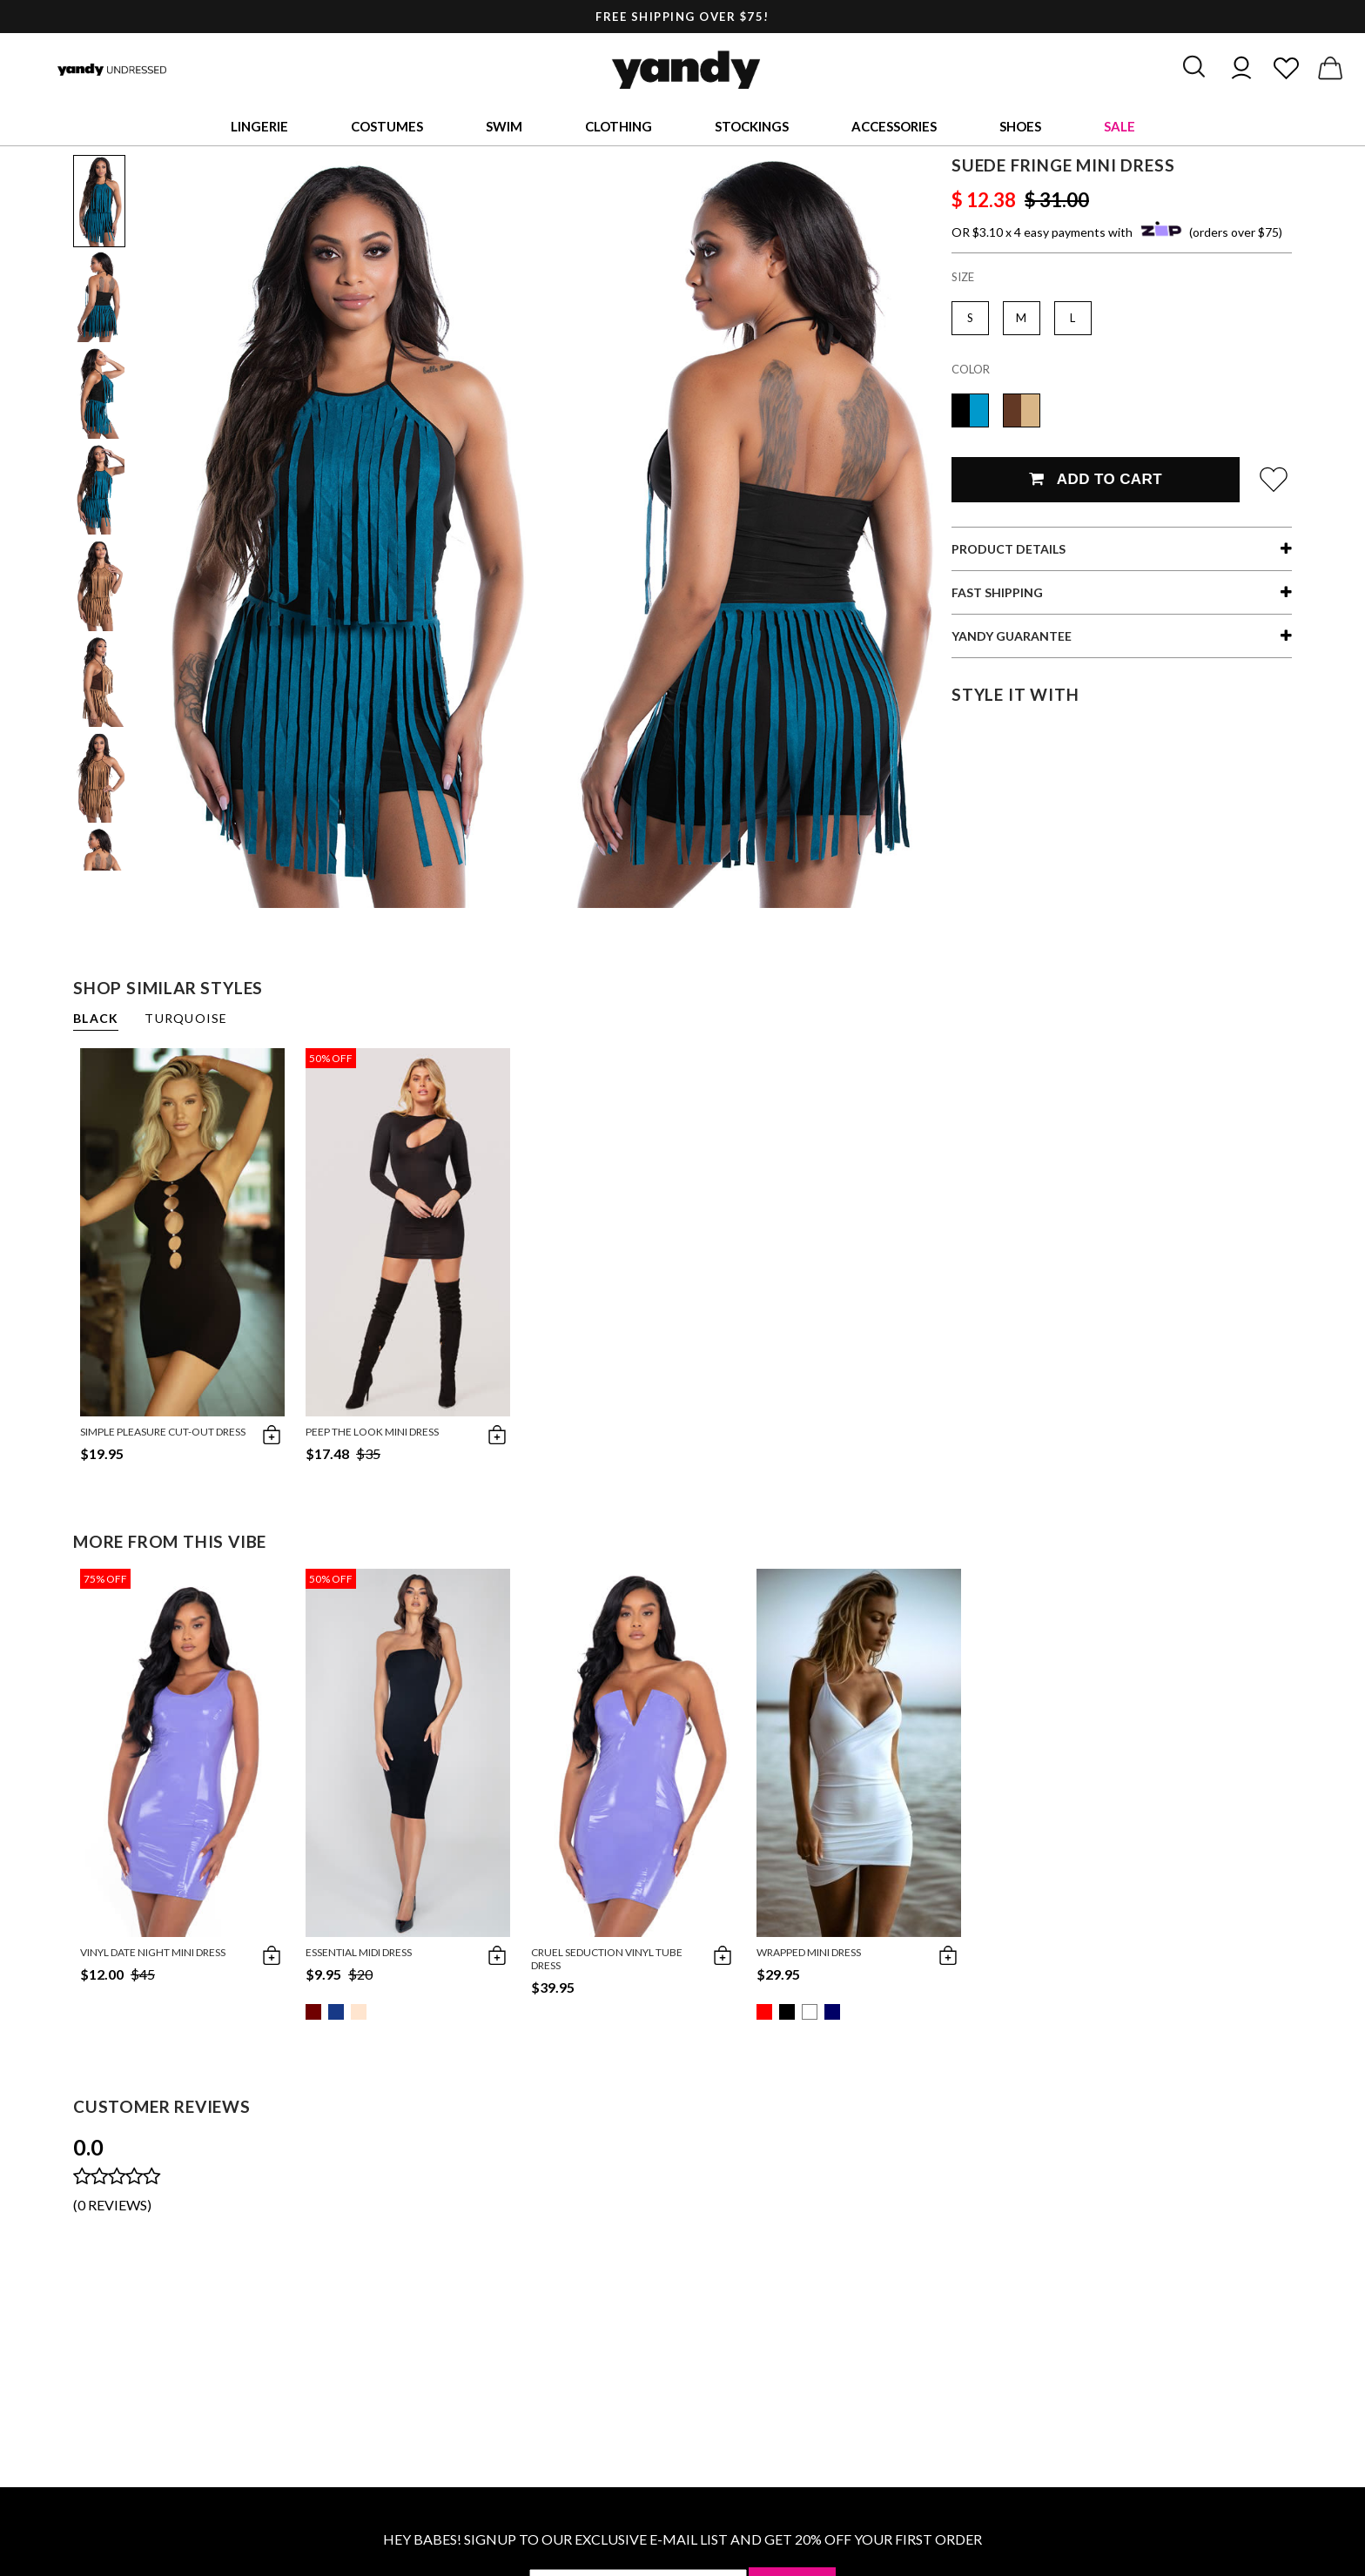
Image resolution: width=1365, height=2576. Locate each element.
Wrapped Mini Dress (808, 1952)
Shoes (1020, 126)
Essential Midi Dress (359, 1952)
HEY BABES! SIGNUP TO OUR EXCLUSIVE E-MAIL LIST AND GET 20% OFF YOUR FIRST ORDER (682, 2539)
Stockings (752, 126)
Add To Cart (1095, 479)
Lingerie (259, 126)
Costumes (387, 126)
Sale (1119, 126)
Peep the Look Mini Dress (372, 1431)
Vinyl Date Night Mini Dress (152, 1952)
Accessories (894, 126)
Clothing (618, 126)
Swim (504, 126)
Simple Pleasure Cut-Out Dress (162, 1431)
